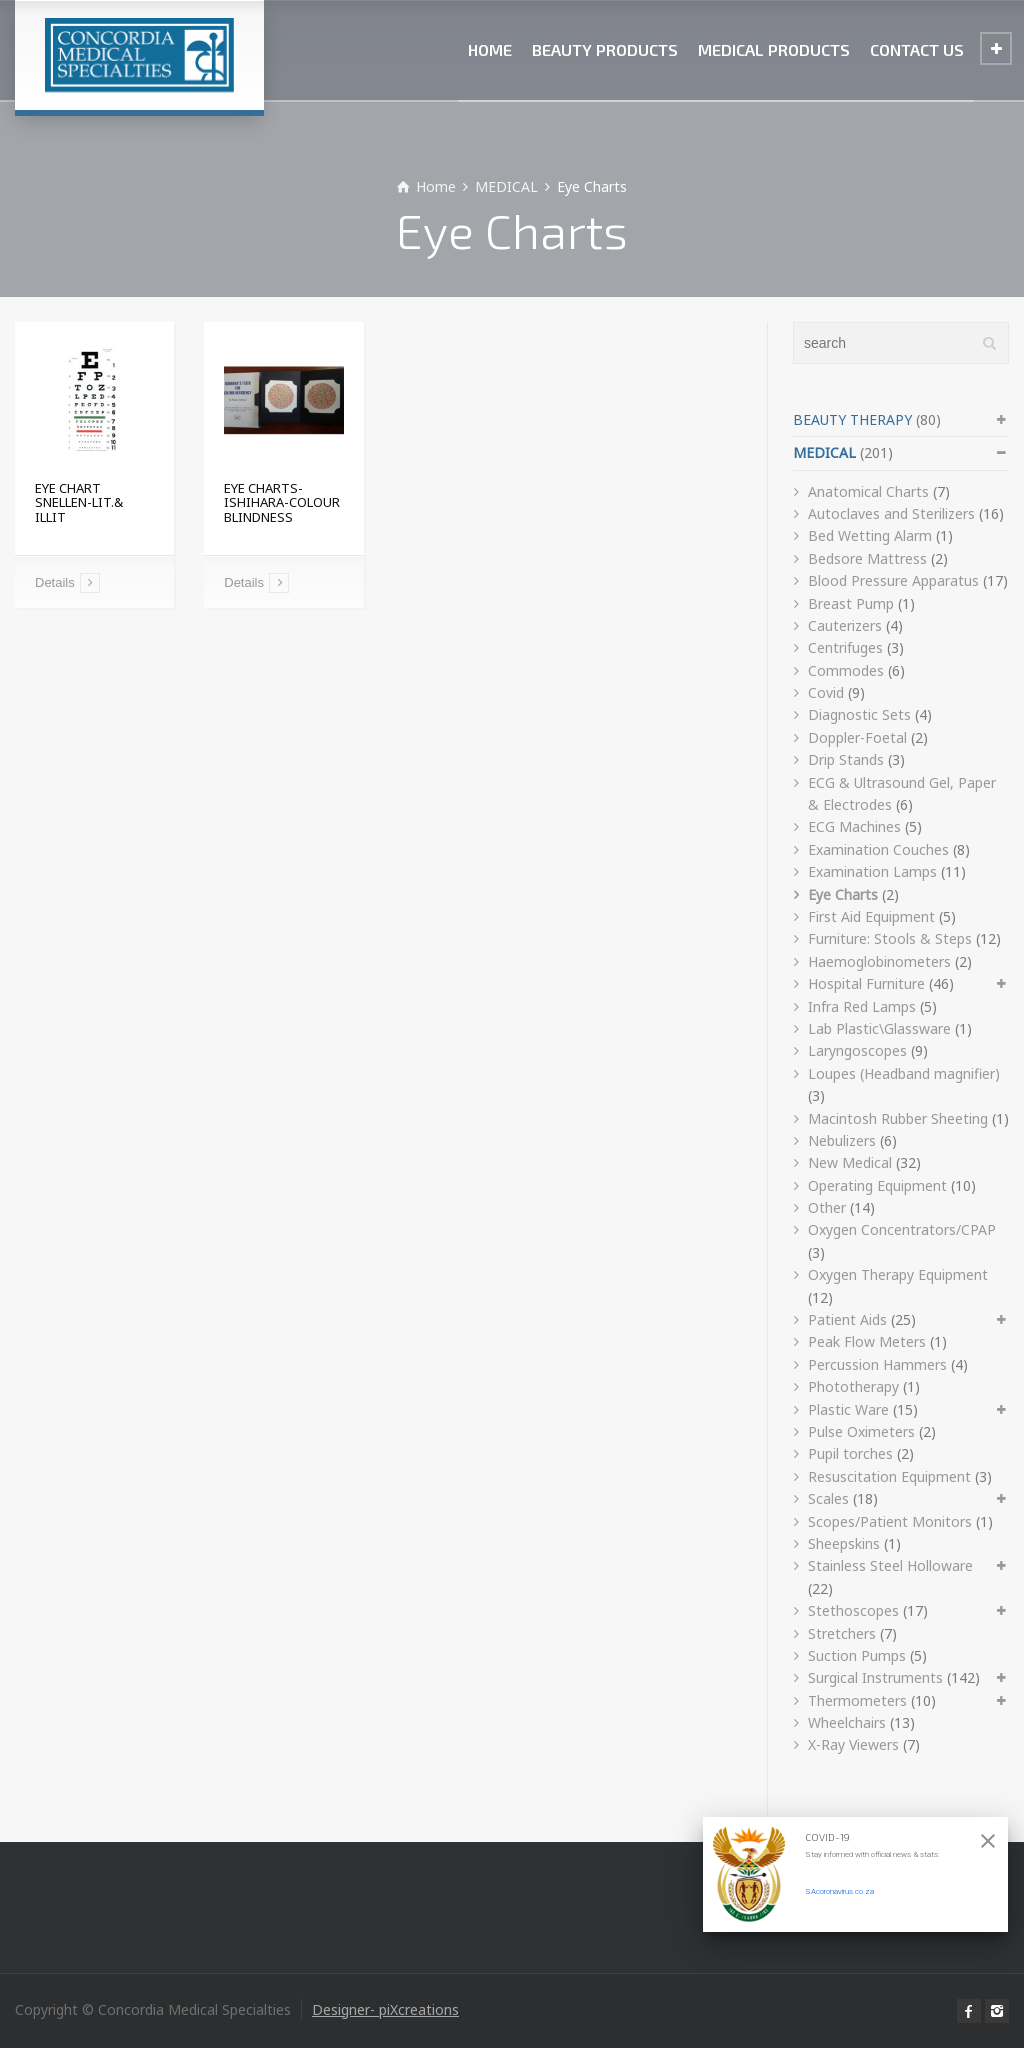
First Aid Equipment (871, 916)
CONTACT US (917, 49)
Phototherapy (853, 1386)
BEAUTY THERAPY (852, 419)
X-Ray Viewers (853, 1744)
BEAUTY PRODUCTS (605, 49)
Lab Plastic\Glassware (879, 1028)
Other (827, 1207)
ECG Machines (854, 826)
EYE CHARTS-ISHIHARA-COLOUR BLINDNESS (282, 502)
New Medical (850, 1162)
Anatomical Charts (868, 491)
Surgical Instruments (875, 1677)
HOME (490, 49)
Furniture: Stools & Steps (890, 938)
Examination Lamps (872, 871)
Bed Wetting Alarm (870, 535)
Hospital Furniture (866, 983)
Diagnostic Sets (859, 714)
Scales (828, 1498)
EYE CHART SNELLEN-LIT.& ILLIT (79, 502)
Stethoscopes (853, 1610)
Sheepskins (844, 1543)
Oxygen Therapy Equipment (898, 1274)
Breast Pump (851, 603)
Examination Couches (878, 849)
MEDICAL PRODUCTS (774, 49)
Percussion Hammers (877, 1364)
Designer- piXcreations (385, 2009)
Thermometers (857, 1700)
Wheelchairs (847, 1722)
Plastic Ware (848, 1409)
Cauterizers (845, 625)
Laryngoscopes (857, 1050)
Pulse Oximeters (861, 1431)
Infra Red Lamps (862, 1006)
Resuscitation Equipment (889, 1476)
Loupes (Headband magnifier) (904, 1073)
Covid (826, 692)
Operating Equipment (877, 1185)
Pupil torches (850, 1453)
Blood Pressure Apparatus (893, 580)
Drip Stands (846, 759)
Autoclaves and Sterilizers (891, 513)
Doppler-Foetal (857, 737)
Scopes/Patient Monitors (890, 1521)
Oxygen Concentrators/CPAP (902, 1229)
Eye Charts (843, 894)
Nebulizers (842, 1140)
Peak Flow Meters (867, 1341)
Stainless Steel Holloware (890, 1565)
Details (55, 582)
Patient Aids (847, 1319)
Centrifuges (845, 647)
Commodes (846, 670)
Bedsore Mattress (867, 558)
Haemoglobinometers (879, 961)
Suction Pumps (857, 1655)
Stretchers (842, 1633)
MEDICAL (824, 452)
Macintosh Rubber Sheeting (898, 1118)
